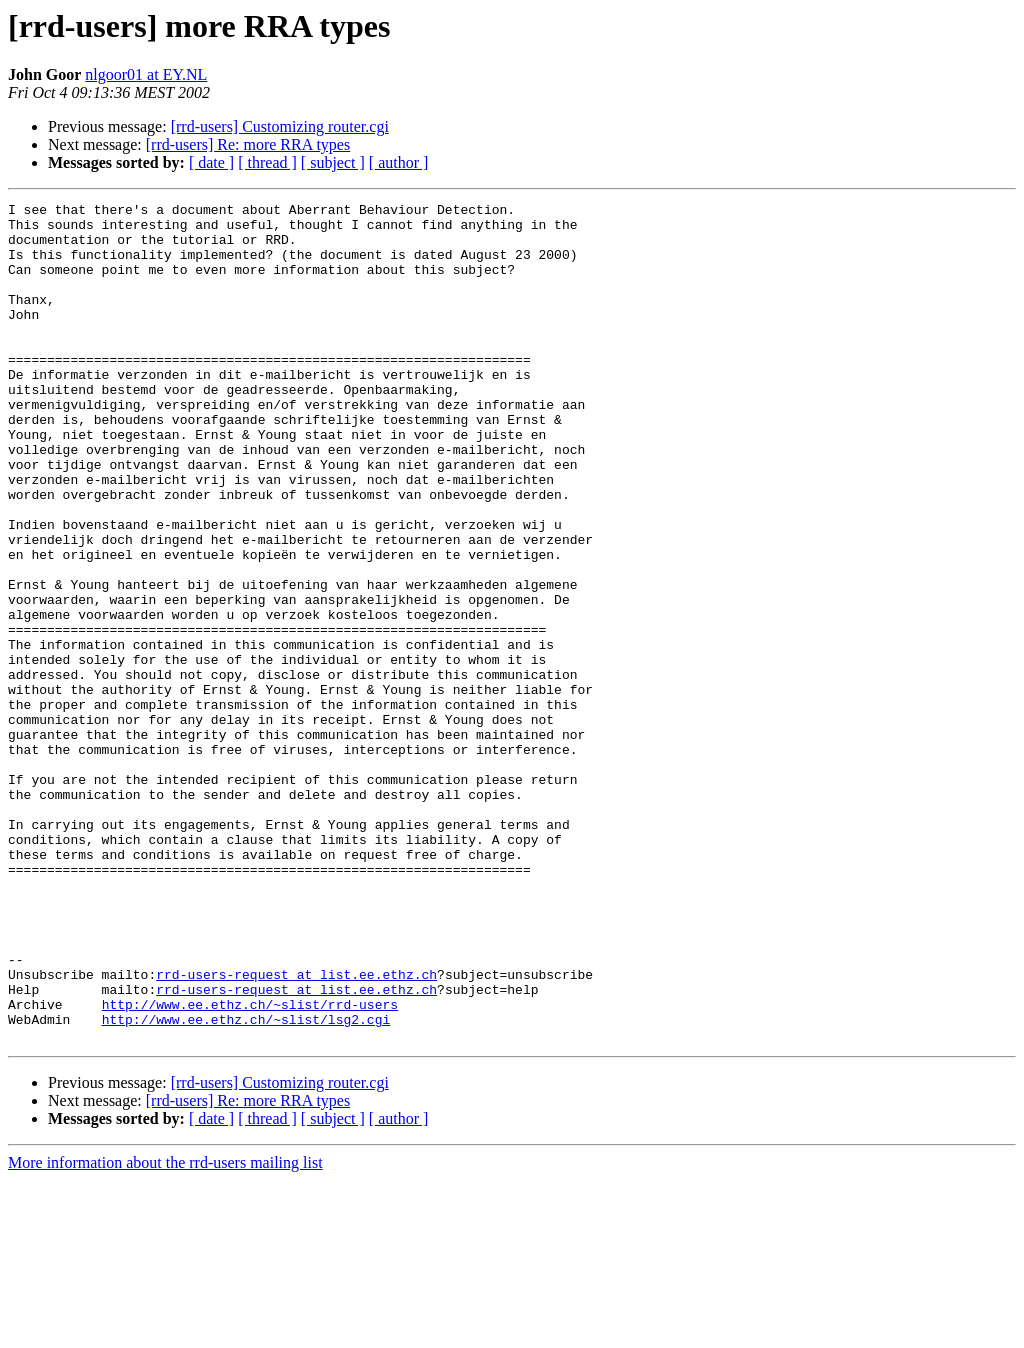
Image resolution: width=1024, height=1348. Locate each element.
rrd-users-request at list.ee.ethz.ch (296, 1130)
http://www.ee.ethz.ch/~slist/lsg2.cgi (246, 1184)
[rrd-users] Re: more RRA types (248, 144)
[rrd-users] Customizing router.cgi (280, 126)
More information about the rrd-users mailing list (165, 1330)
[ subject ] (333, 162)
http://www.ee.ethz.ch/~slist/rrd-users (250, 1166)
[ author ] (399, 162)
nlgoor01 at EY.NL (146, 74)
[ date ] (211, 162)
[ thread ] (267, 162)
